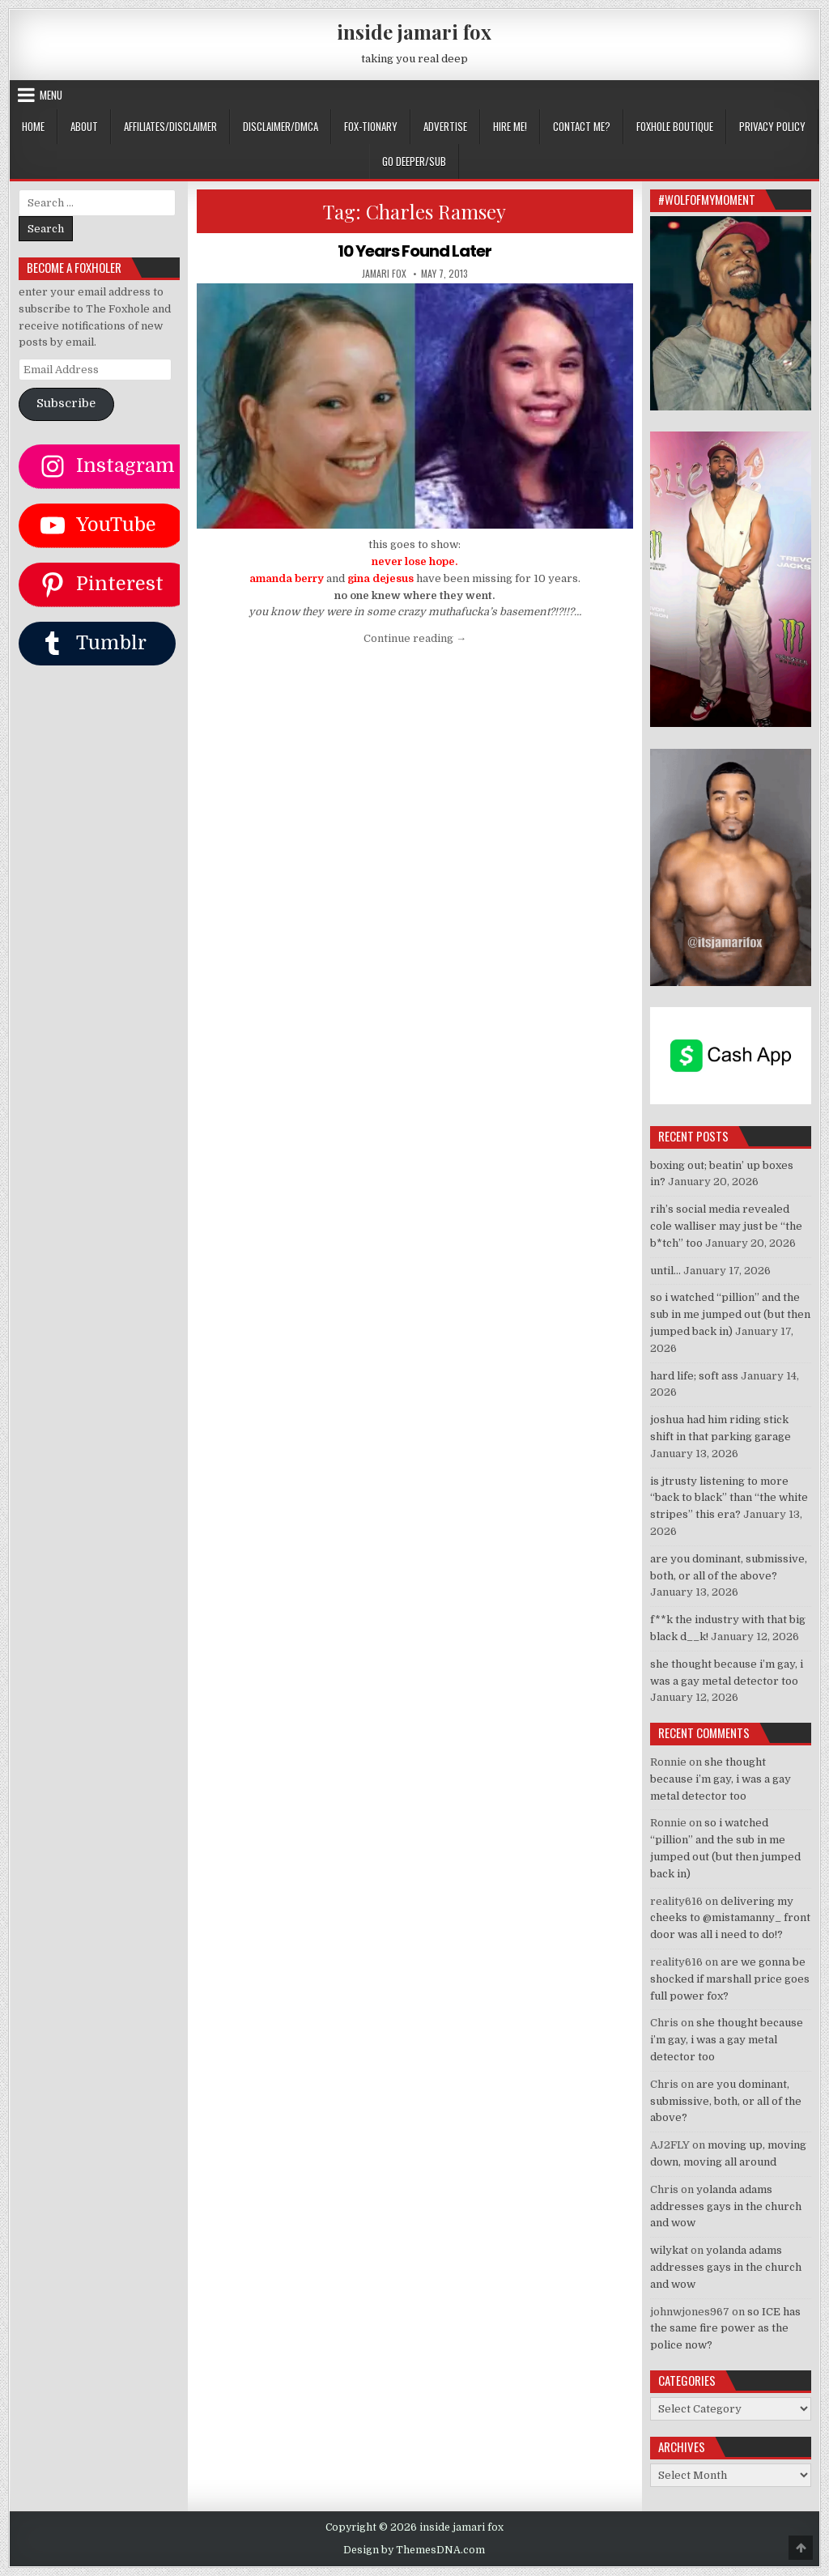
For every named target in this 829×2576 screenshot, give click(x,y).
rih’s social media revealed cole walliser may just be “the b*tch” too (726, 1226)
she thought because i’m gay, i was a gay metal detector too (720, 1779)
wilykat (669, 2250)
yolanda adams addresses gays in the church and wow (725, 2206)
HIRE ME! (510, 126)
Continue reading (414, 638)
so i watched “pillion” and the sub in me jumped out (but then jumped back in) (730, 1314)
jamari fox (384, 273)
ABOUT (84, 126)
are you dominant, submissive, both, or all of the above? (725, 2101)
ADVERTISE (445, 126)
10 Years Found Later (414, 251)
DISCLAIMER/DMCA (280, 126)
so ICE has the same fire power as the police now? (725, 2329)
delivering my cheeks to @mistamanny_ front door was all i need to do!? (730, 1918)
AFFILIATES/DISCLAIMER (170, 126)
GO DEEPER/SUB (414, 161)
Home (33, 126)
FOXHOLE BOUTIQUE (674, 126)
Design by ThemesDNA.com (414, 2550)
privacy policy (772, 126)
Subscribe (66, 403)
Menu (51, 95)
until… (665, 1271)
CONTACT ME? (581, 126)
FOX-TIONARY (370, 126)
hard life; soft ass (694, 1376)
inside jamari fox (414, 32)
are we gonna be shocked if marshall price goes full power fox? (730, 1979)
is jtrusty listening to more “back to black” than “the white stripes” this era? (729, 1498)
